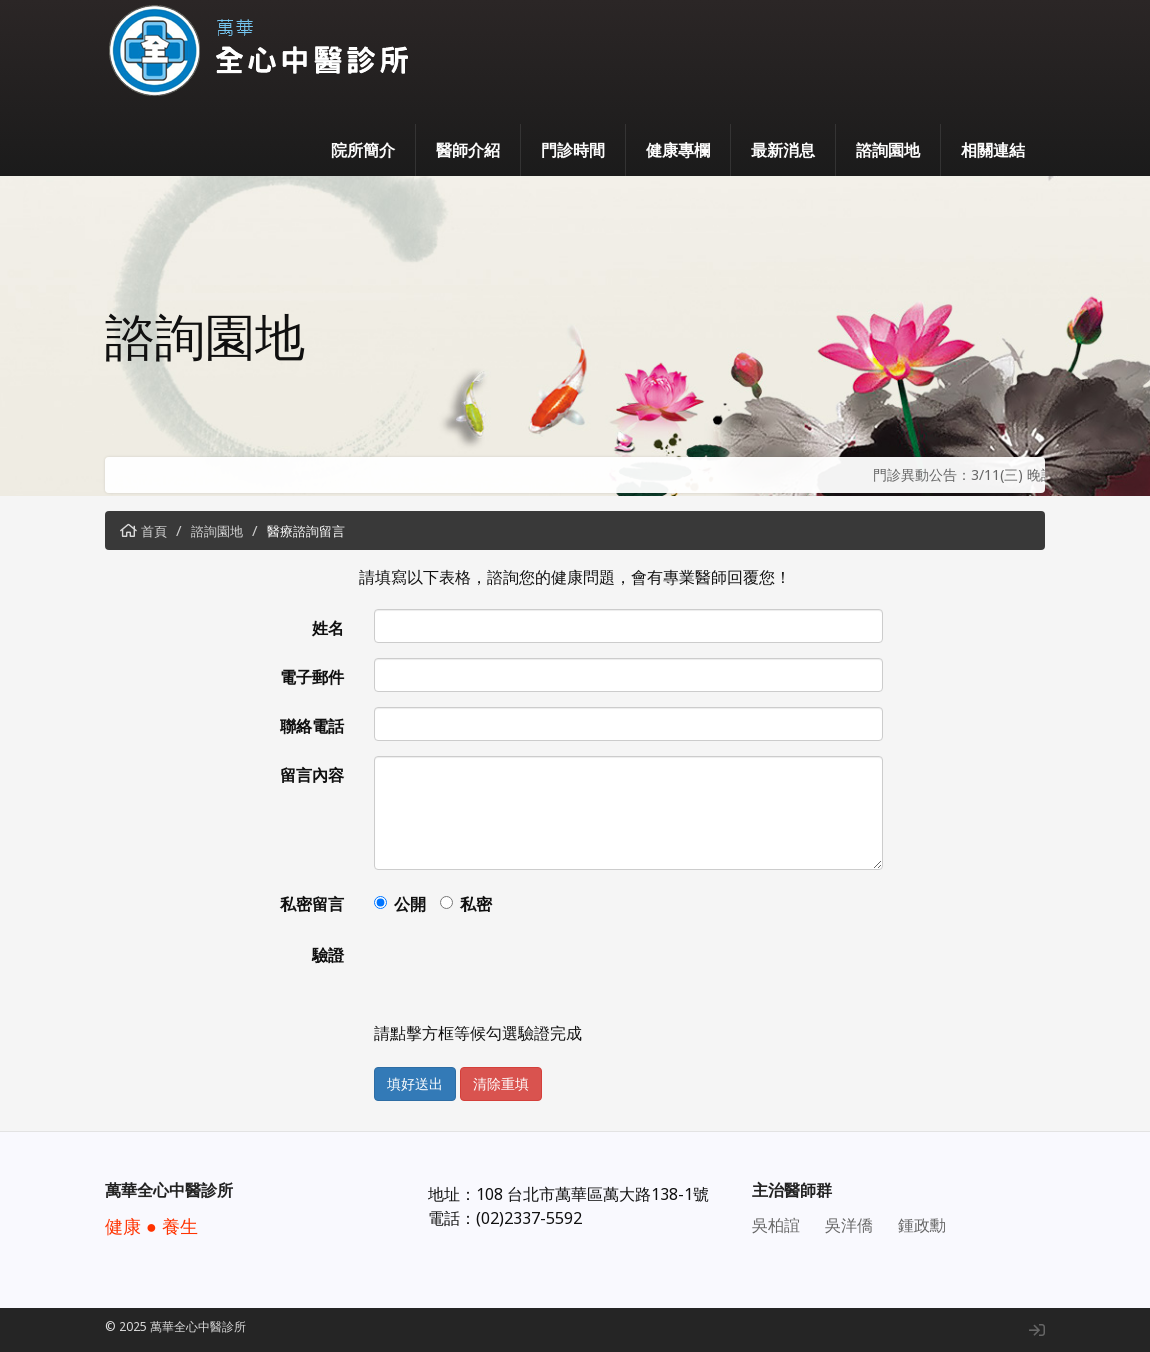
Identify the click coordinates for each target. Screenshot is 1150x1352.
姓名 (328, 628)
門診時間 (573, 150)
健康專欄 (678, 150)
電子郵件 (312, 677)
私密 (476, 904)
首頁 (154, 531)
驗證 (328, 955)
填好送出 (415, 1083)
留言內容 (312, 775)
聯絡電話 (312, 726)
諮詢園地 (888, 150)
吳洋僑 (849, 1225)
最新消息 (783, 150)
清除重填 (501, 1083)
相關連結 (993, 150)
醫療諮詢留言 (306, 531)
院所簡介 (363, 150)
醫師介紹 (468, 150)
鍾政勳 (922, 1225)
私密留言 (312, 904)
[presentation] (526, 975)
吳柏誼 (776, 1225)
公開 (410, 904)
